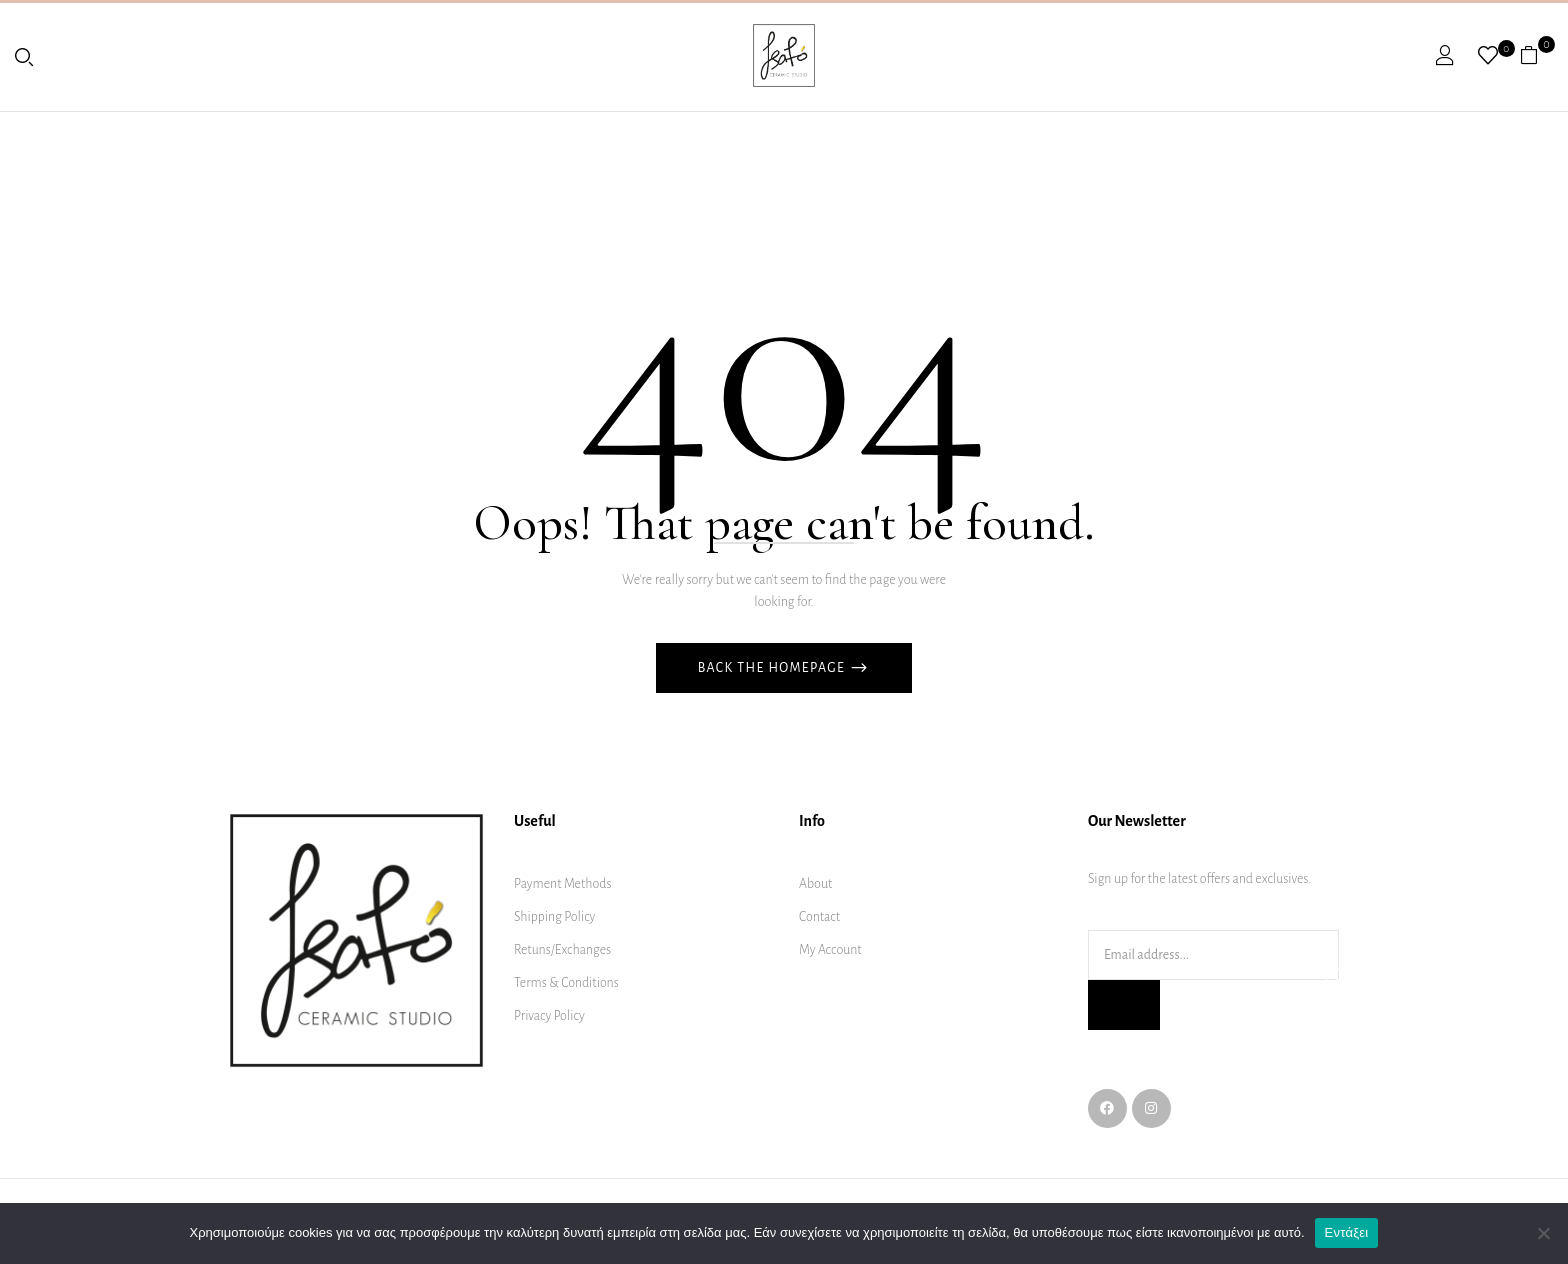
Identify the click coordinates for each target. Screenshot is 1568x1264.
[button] (1536, 55)
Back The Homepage (773, 668)
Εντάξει (1347, 1232)
